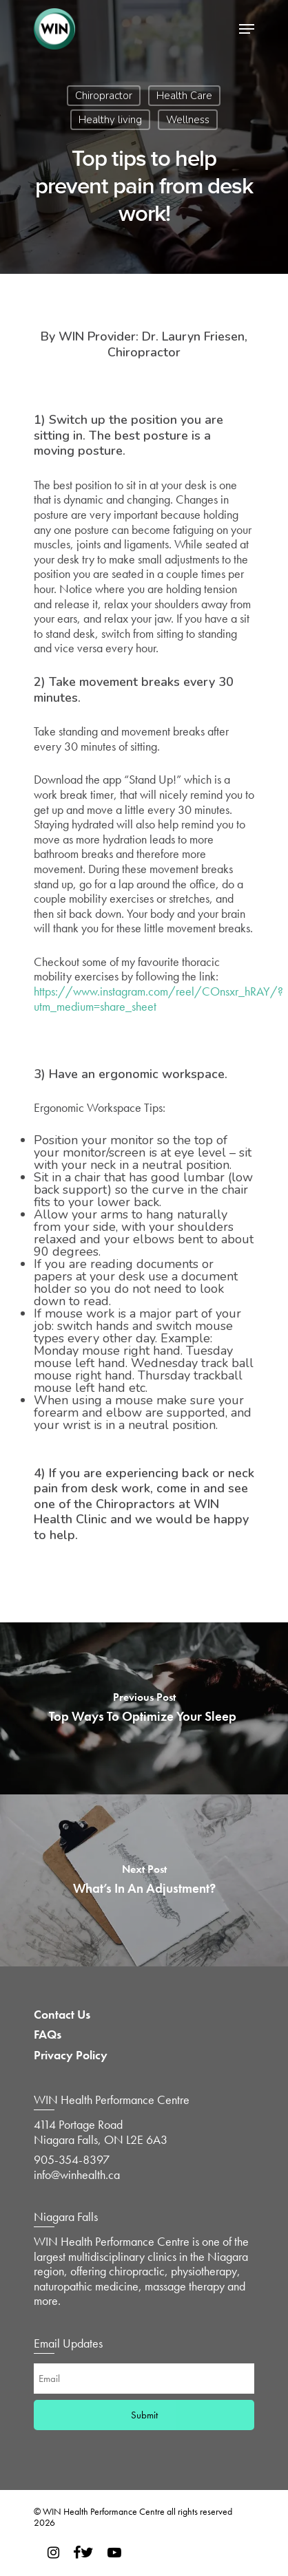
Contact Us (62, 2014)
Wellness (187, 120)
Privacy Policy (70, 2055)
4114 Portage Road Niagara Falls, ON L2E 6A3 (100, 2131)
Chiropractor (103, 96)
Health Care (184, 96)
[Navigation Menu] (246, 29)
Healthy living (110, 120)
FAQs (47, 2034)
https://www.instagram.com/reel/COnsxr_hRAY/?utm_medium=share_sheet (158, 998)
